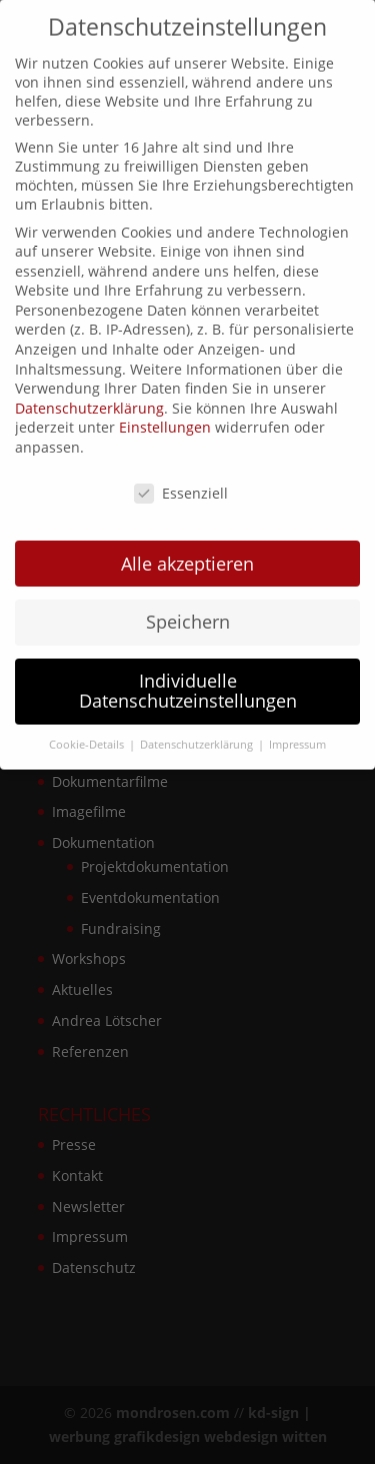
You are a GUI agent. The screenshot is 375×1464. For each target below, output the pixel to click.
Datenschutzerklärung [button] (198, 732)
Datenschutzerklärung (89, 395)
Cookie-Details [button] (88, 732)
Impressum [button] (297, 732)
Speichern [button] (188, 610)
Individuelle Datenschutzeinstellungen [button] (188, 679)
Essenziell (181, 480)
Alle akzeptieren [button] (187, 551)
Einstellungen (165, 415)
